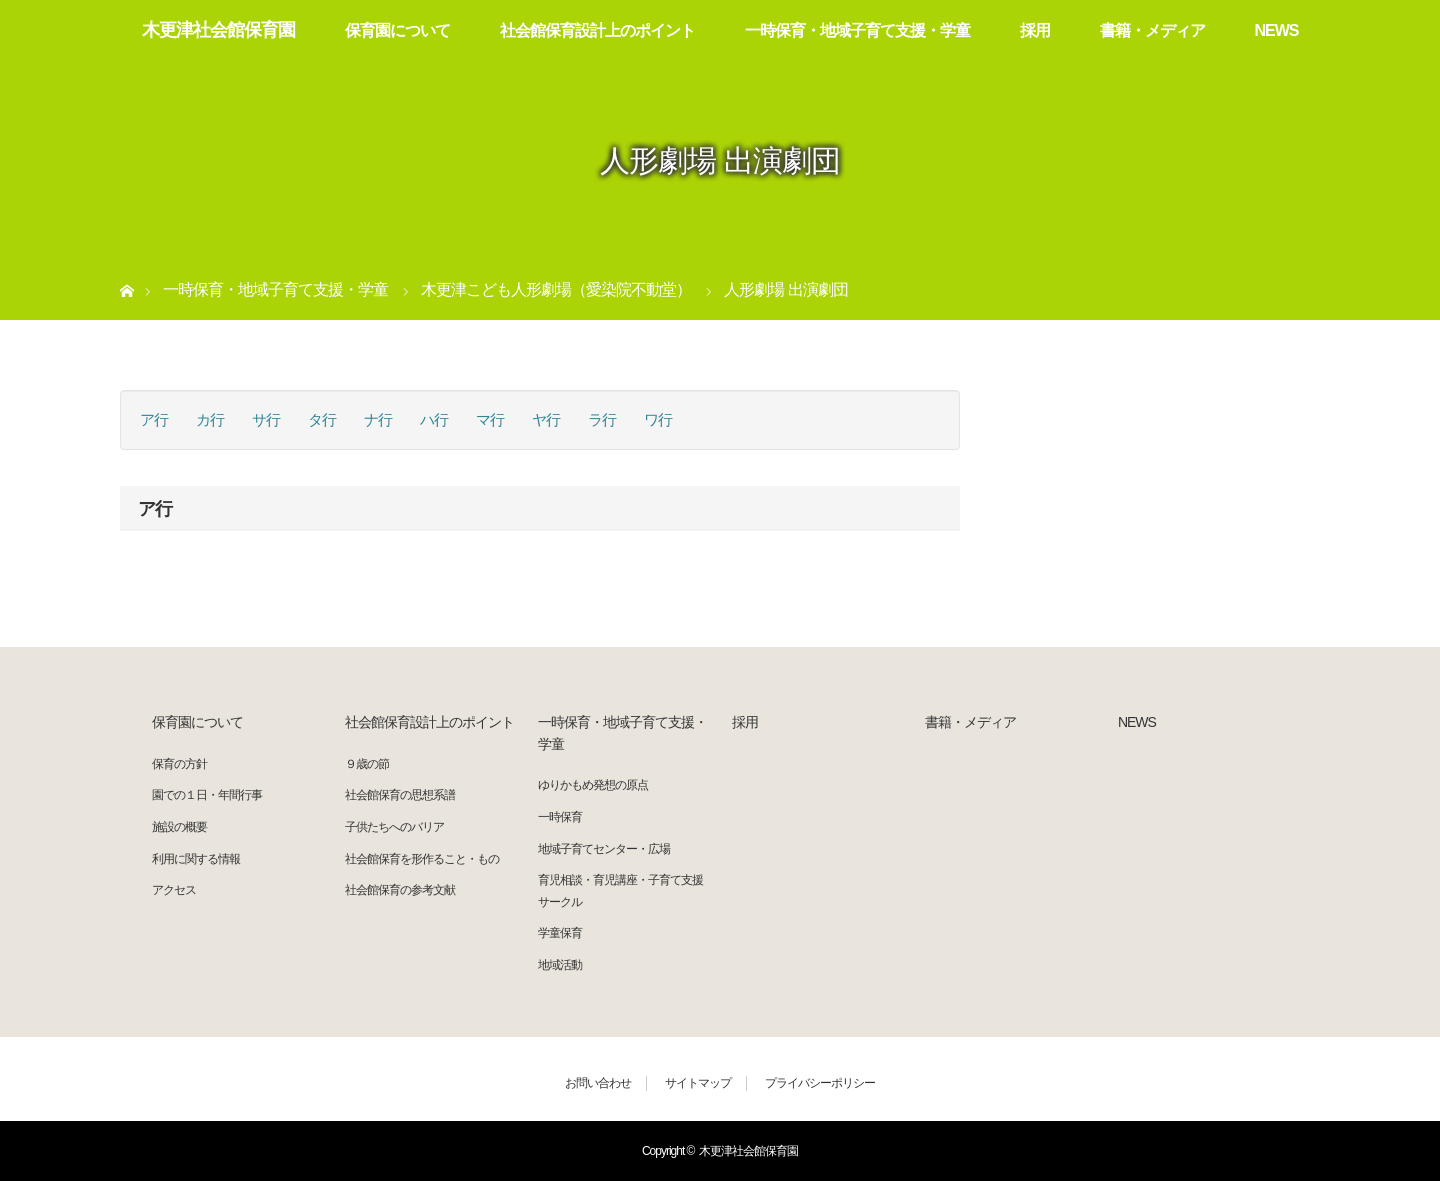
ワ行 (658, 419)
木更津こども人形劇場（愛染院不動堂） (556, 289)
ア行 (154, 419)
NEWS (1277, 30)
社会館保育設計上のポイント (597, 30)
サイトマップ (698, 1083)
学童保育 (560, 933)
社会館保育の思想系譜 (400, 795)
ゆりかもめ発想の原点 (593, 785)
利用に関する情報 (196, 859)
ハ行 (434, 419)
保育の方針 (179, 764)
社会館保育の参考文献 (400, 890)
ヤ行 (546, 419)
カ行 (210, 419)
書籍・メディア (1152, 30)
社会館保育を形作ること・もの (422, 859)
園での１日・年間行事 (207, 795)
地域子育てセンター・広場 (604, 849)
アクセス (174, 890)
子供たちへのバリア (394, 827)
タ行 (322, 419)
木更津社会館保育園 (218, 30)
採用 (1035, 30)
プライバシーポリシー (820, 1083)
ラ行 (602, 419)
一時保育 (560, 817)
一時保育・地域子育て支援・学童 (857, 30)
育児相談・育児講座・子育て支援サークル (620, 891)
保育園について (397, 30)
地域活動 (560, 965)
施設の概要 (179, 827)
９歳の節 (367, 764)
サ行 (266, 419)
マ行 (490, 419)
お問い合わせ (598, 1083)
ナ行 (378, 419)
